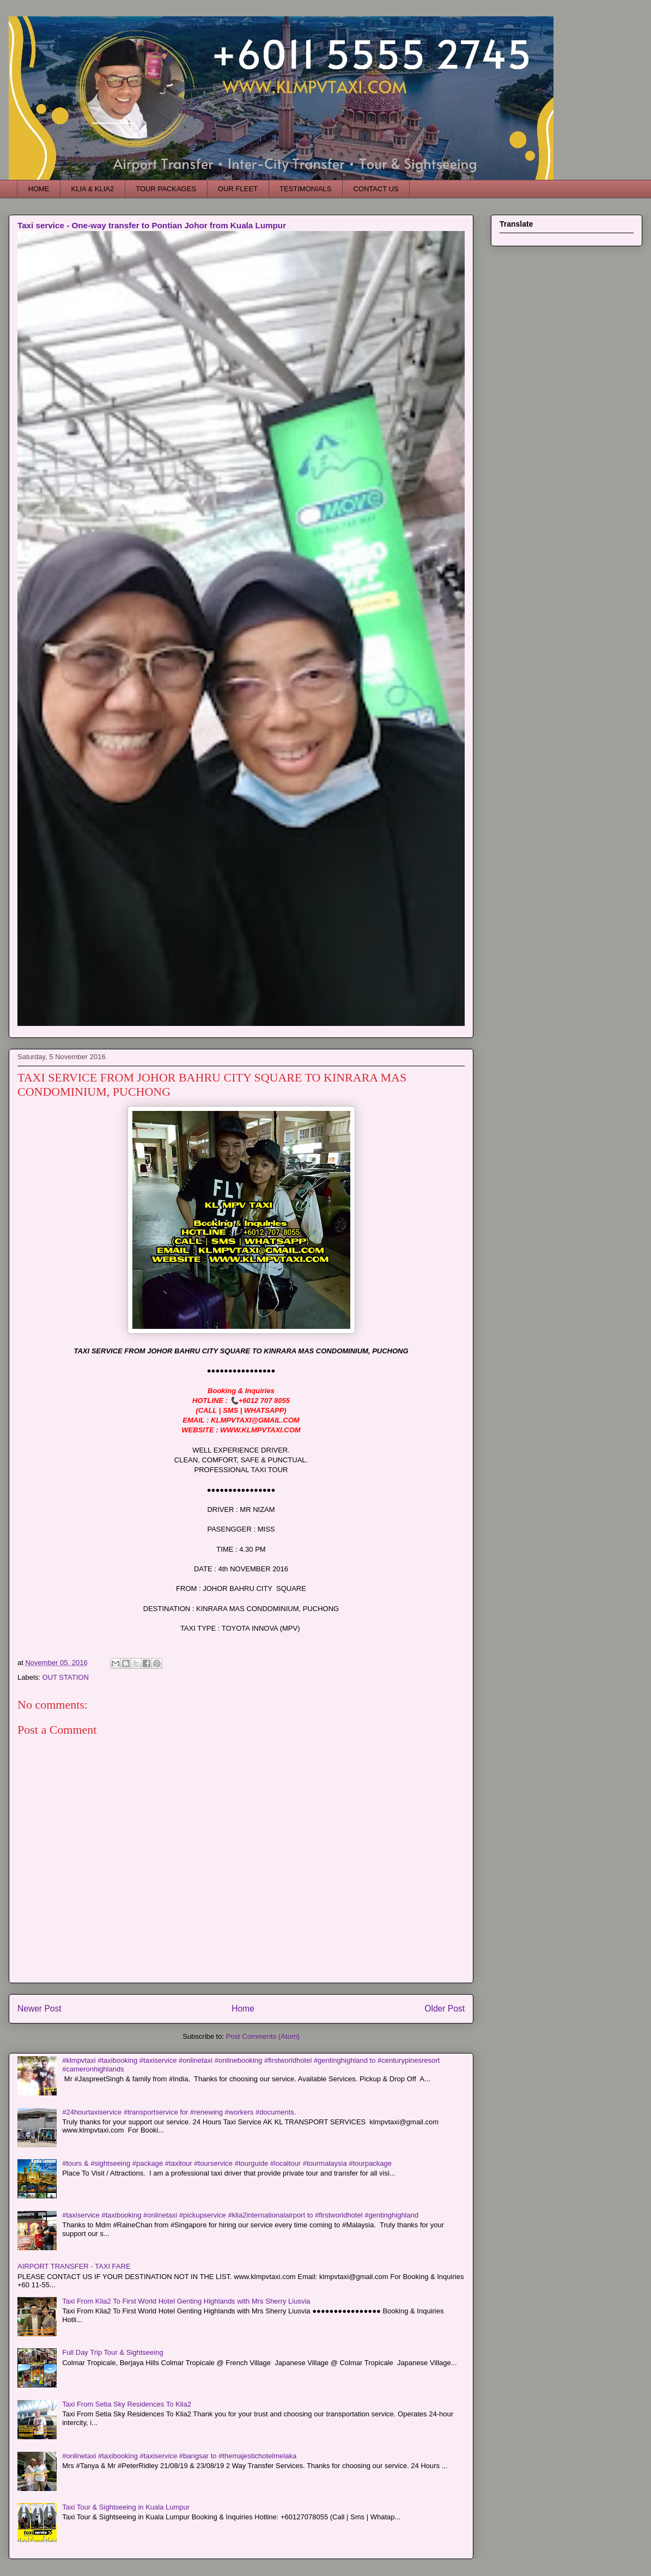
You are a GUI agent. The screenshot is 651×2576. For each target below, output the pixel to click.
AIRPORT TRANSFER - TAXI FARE (74, 2266)
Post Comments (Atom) (263, 2036)
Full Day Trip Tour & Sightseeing (112, 2352)
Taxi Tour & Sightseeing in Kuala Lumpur (126, 2507)
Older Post (444, 2008)
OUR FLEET (238, 189)
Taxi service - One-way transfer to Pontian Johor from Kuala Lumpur (151, 225)
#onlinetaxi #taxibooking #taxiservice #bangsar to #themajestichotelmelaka (179, 2456)
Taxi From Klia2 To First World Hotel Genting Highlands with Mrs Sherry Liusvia (186, 2301)
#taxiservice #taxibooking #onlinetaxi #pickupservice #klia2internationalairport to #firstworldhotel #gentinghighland (240, 2215)
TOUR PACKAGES (166, 189)
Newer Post (39, 2008)
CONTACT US (375, 189)
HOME (39, 189)
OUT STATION (65, 1677)
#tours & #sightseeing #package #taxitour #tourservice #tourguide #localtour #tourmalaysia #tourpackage (227, 2163)
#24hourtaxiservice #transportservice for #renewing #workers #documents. (179, 2112)
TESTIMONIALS (305, 189)
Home (243, 2008)
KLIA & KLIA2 (92, 189)
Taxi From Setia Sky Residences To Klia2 (126, 2404)
